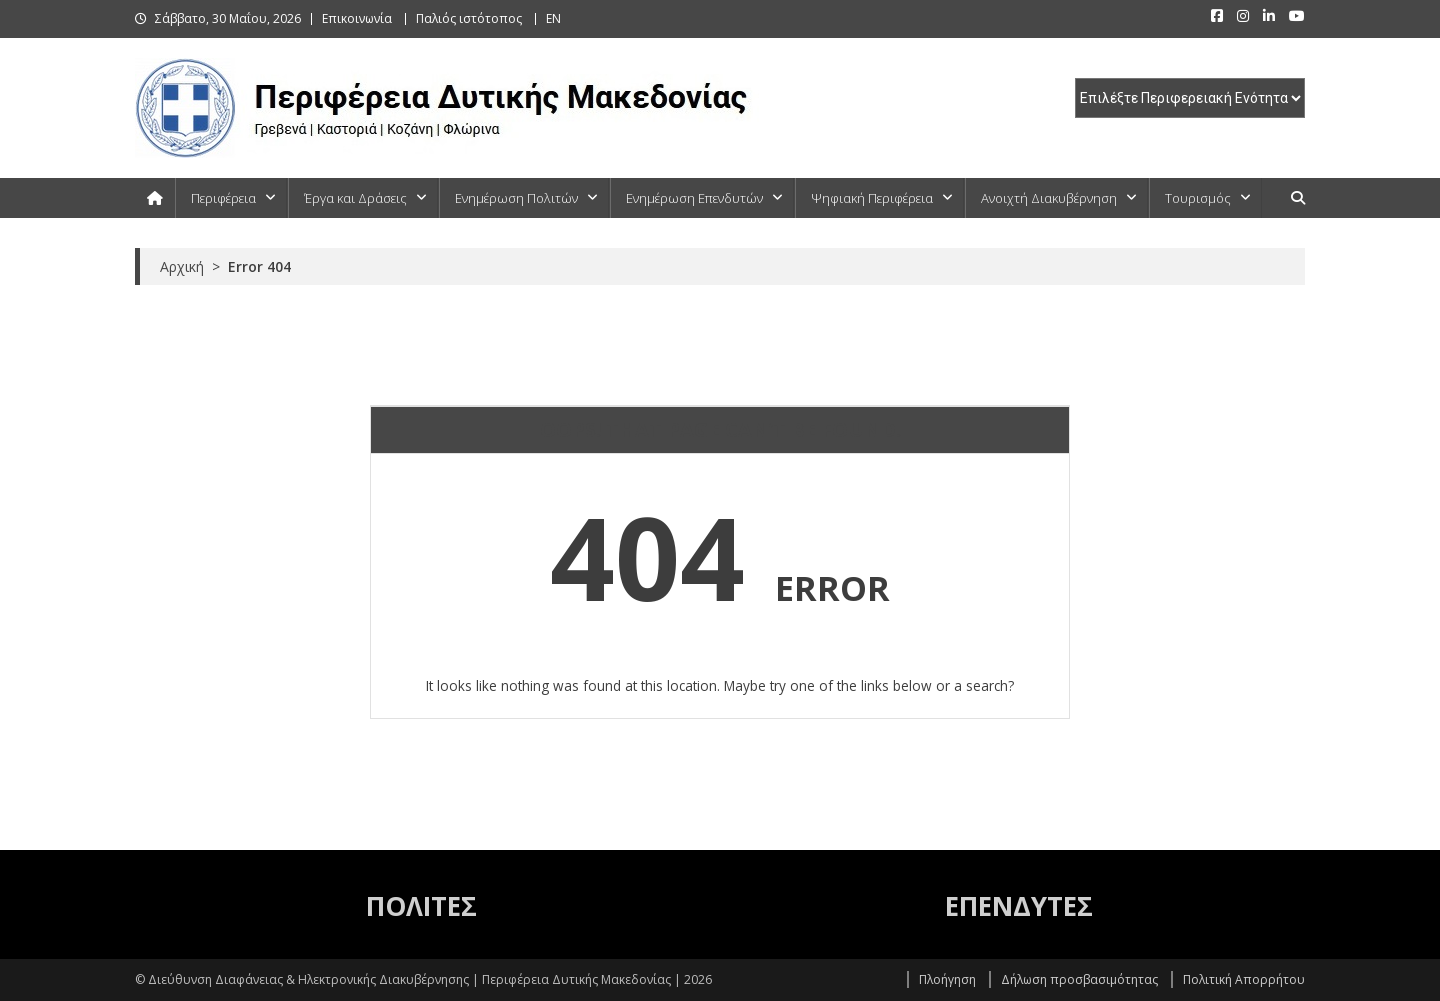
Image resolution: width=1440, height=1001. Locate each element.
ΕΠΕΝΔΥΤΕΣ (1019, 906)
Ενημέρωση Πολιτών (516, 198)
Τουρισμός (1198, 198)
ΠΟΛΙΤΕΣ (421, 906)
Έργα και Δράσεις (355, 198)
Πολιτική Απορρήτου (1244, 979)
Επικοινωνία (357, 18)
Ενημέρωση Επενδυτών (694, 198)
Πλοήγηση (947, 979)
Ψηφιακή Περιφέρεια (872, 198)
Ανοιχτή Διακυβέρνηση (1049, 198)
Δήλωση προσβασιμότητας (1079, 979)
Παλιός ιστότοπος (469, 18)
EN (553, 18)
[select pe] (1190, 98)
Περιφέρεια (223, 198)
